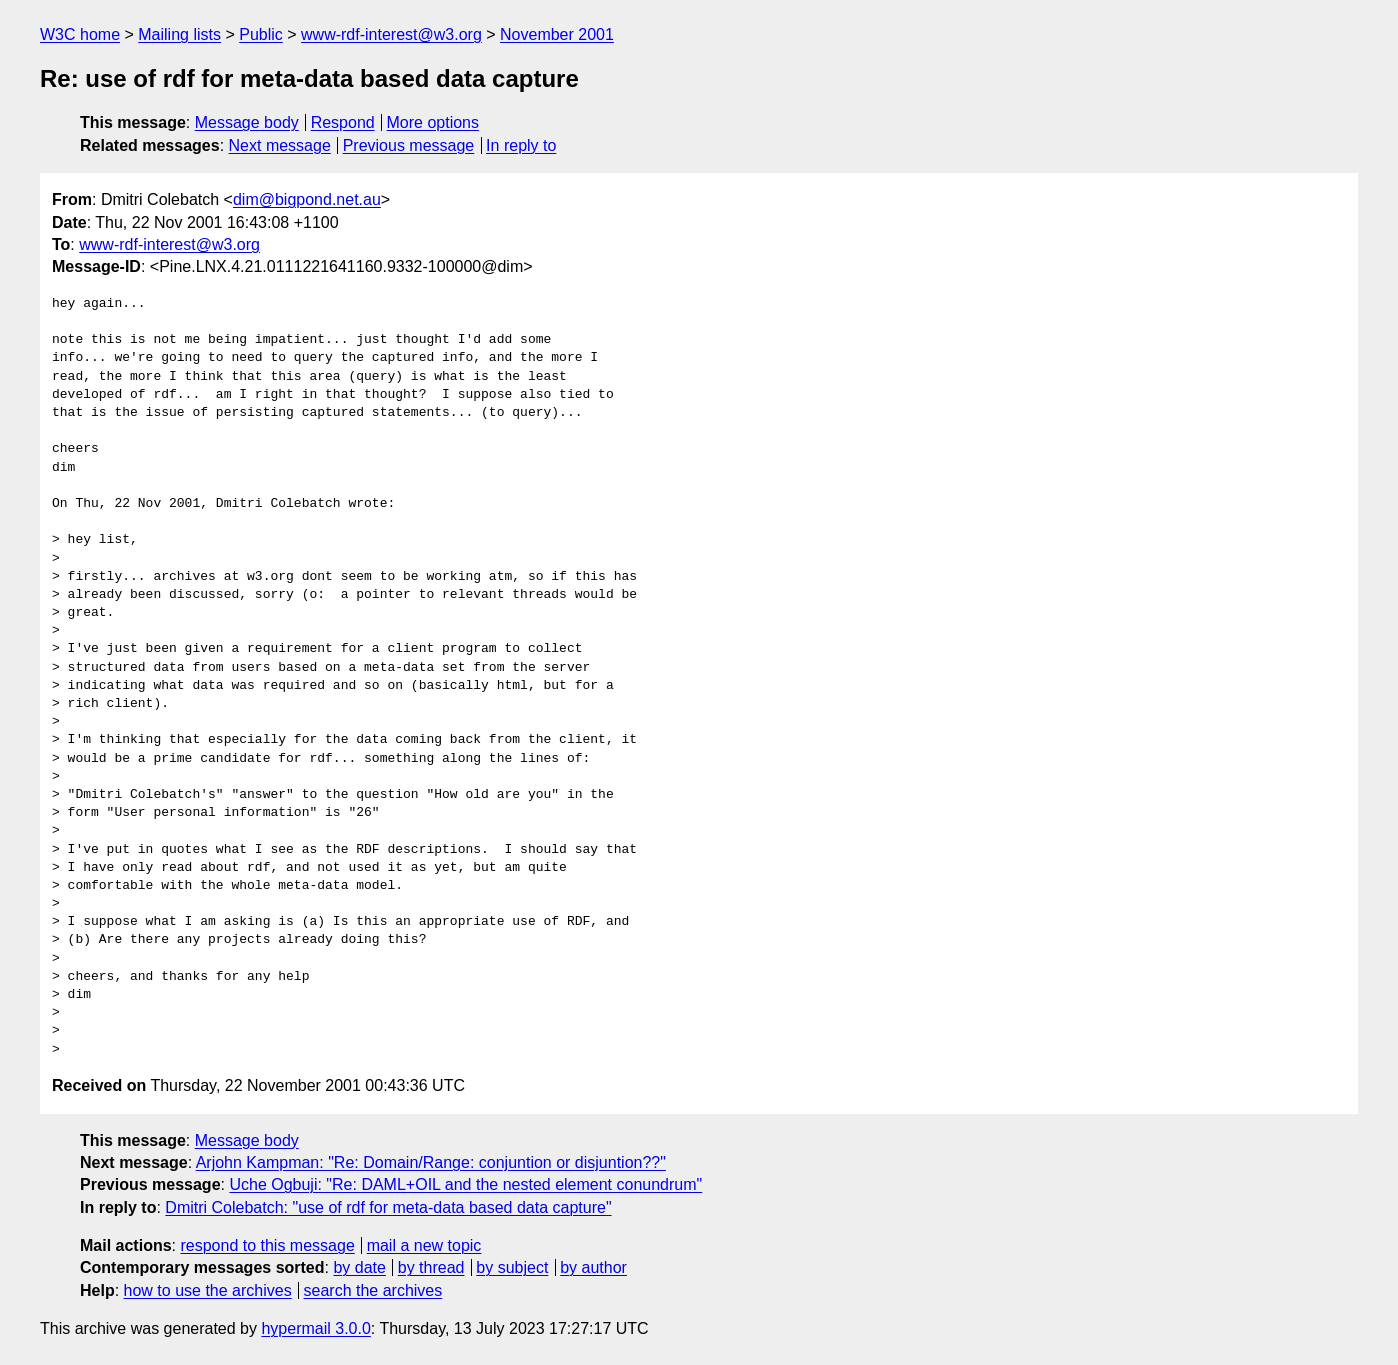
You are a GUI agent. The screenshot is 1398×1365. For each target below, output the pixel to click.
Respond (343, 122)
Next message (280, 145)
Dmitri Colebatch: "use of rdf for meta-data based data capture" (388, 1207)
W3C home (80, 34)
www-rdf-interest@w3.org (391, 34)
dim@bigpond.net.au (307, 199)
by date (359, 1267)
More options (433, 122)
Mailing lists (179, 34)
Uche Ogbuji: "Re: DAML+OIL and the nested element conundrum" (465, 1184)
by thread (431, 1267)
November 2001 (557, 34)
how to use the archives (208, 1290)
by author (593, 1267)
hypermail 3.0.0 (315, 1328)
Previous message (409, 145)
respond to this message (267, 1245)
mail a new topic (424, 1245)
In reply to (521, 145)
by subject (512, 1267)
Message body (247, 122)
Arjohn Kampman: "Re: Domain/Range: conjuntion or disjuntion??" (431, 1162)
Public (261, 34)
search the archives (373, 1290)
